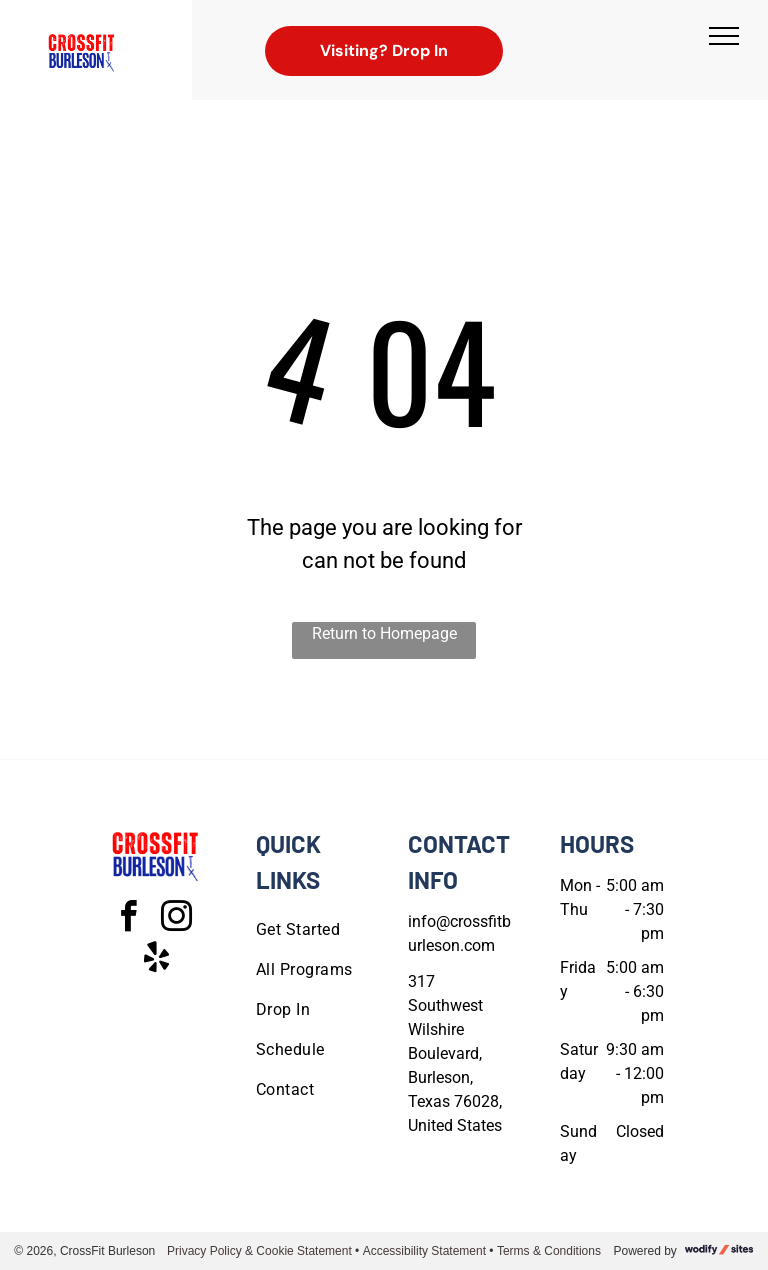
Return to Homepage (384, 633)
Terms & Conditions (549, 1251)
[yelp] (156, 960)
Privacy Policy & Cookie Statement (259, 1251)
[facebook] (128, 919)
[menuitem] (328, 930)
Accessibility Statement (424, 1251)
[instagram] (176, 919)
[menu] (724, 36)
